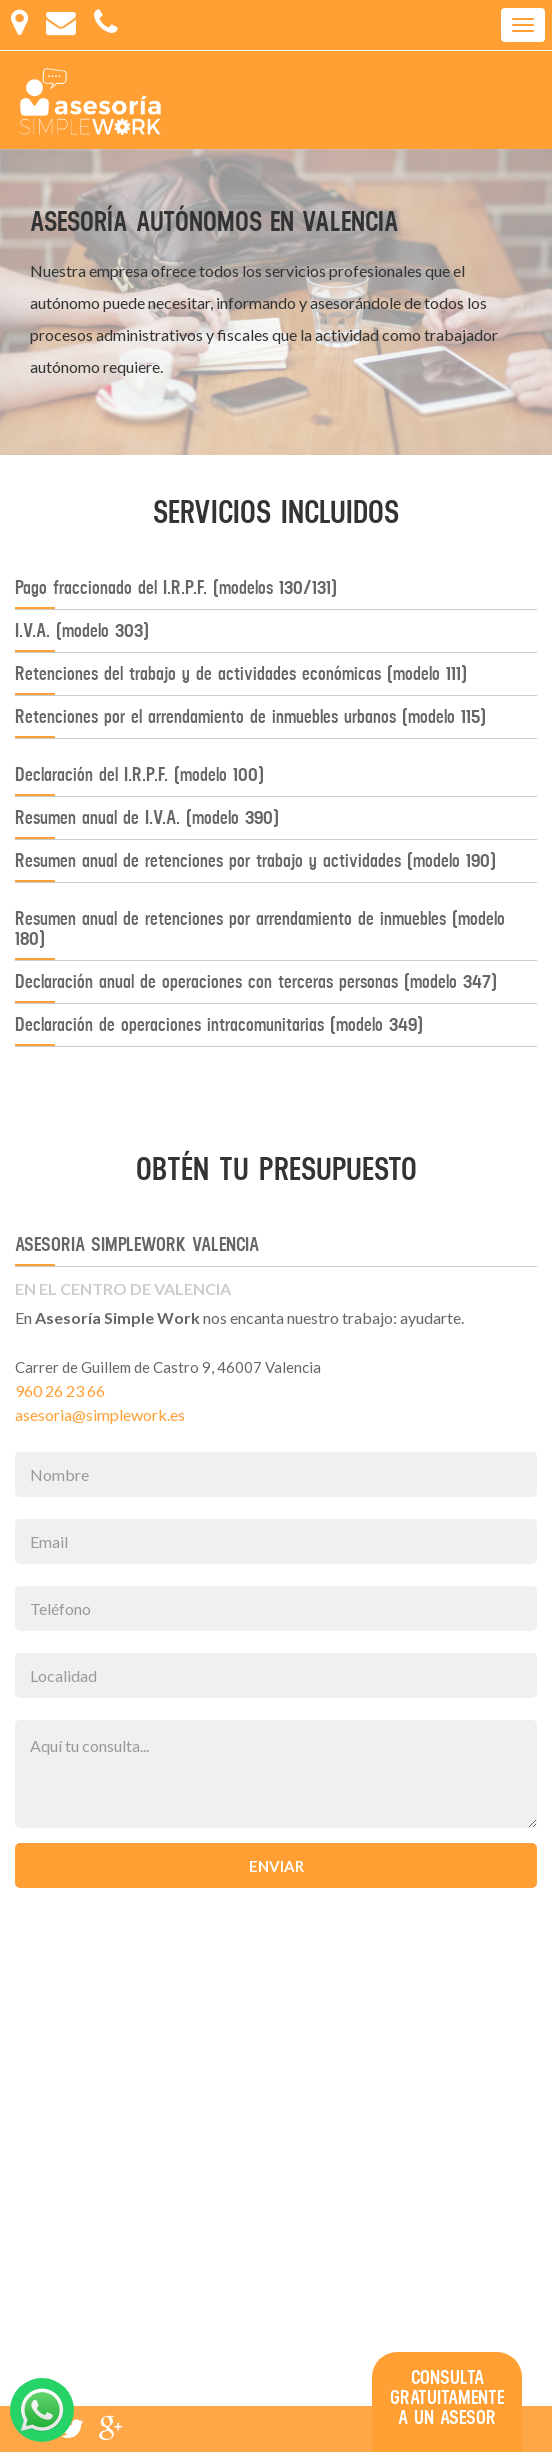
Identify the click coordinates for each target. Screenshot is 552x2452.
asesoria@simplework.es (100, 1414)
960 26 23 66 (60, 1390)
